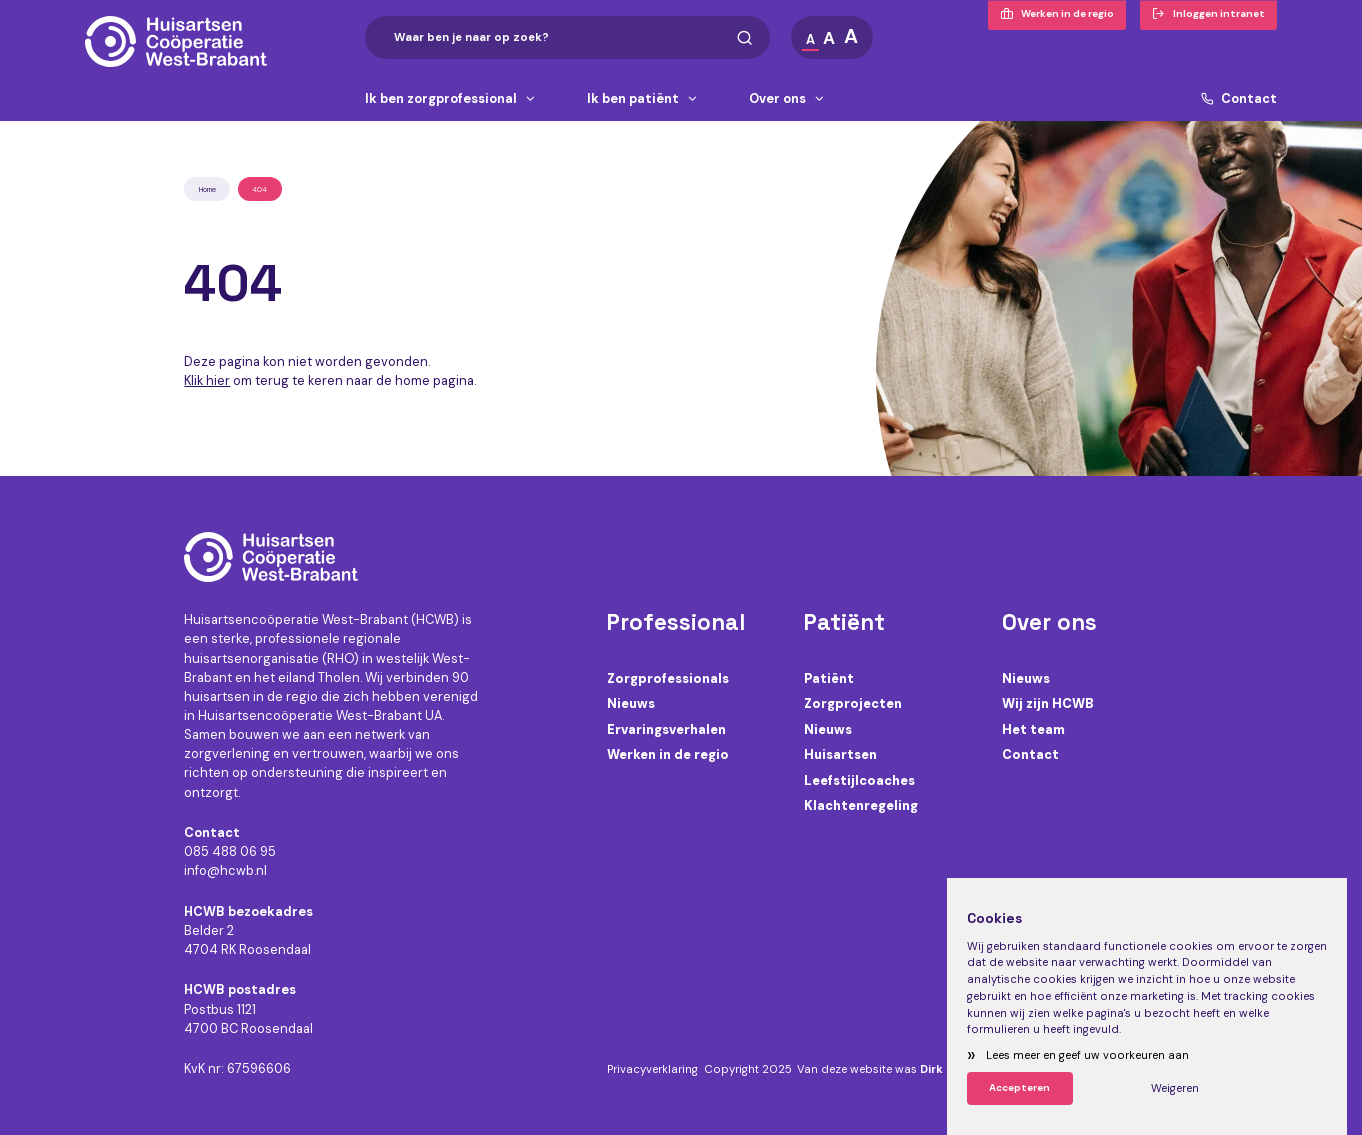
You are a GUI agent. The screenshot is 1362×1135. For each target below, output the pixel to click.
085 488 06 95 (230, 851)
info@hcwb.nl (225, 870)
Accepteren (1019, 1087)
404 (259, 189)
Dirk (931, 1069)
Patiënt (829, 678)
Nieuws (631, 703)
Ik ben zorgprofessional (451, 99)
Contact (1239, 99)
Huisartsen (840, 754)
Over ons (787, 99)
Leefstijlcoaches (859, 780)
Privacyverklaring (652, 1069)
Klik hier (207, 380)
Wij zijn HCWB (1048, 703)
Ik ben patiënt (643, 99)
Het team (1033, 729)
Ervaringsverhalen (666, 729)
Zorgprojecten (853, 703)
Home (207, 189)
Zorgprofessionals (668, 678)
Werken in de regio (668, 754)
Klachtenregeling (861, 805)
